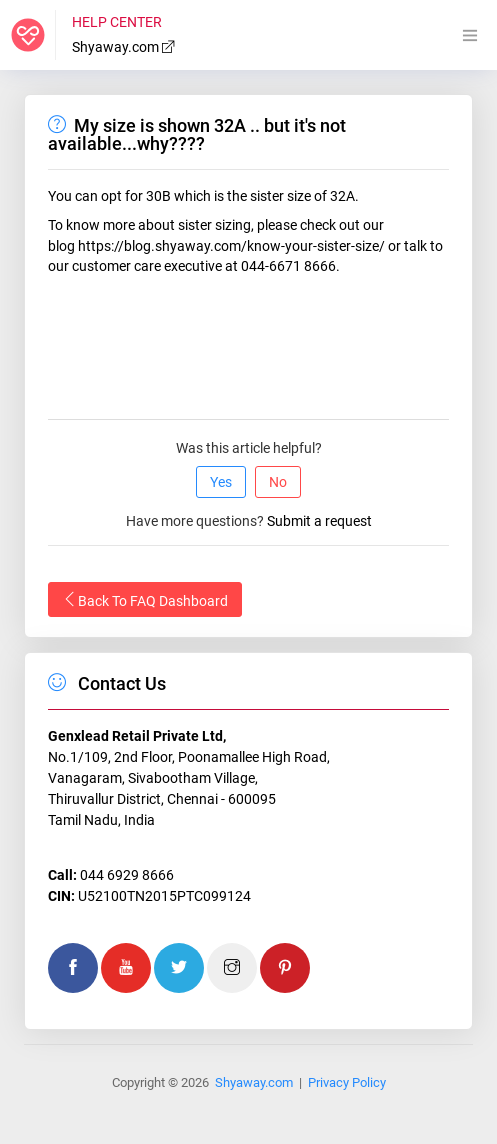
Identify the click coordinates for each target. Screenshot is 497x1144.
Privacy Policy (347, 1082)
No (278, 482)
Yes (221, 482)
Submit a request (319, 521)
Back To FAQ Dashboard (145, 600)
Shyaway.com (124, 47)
